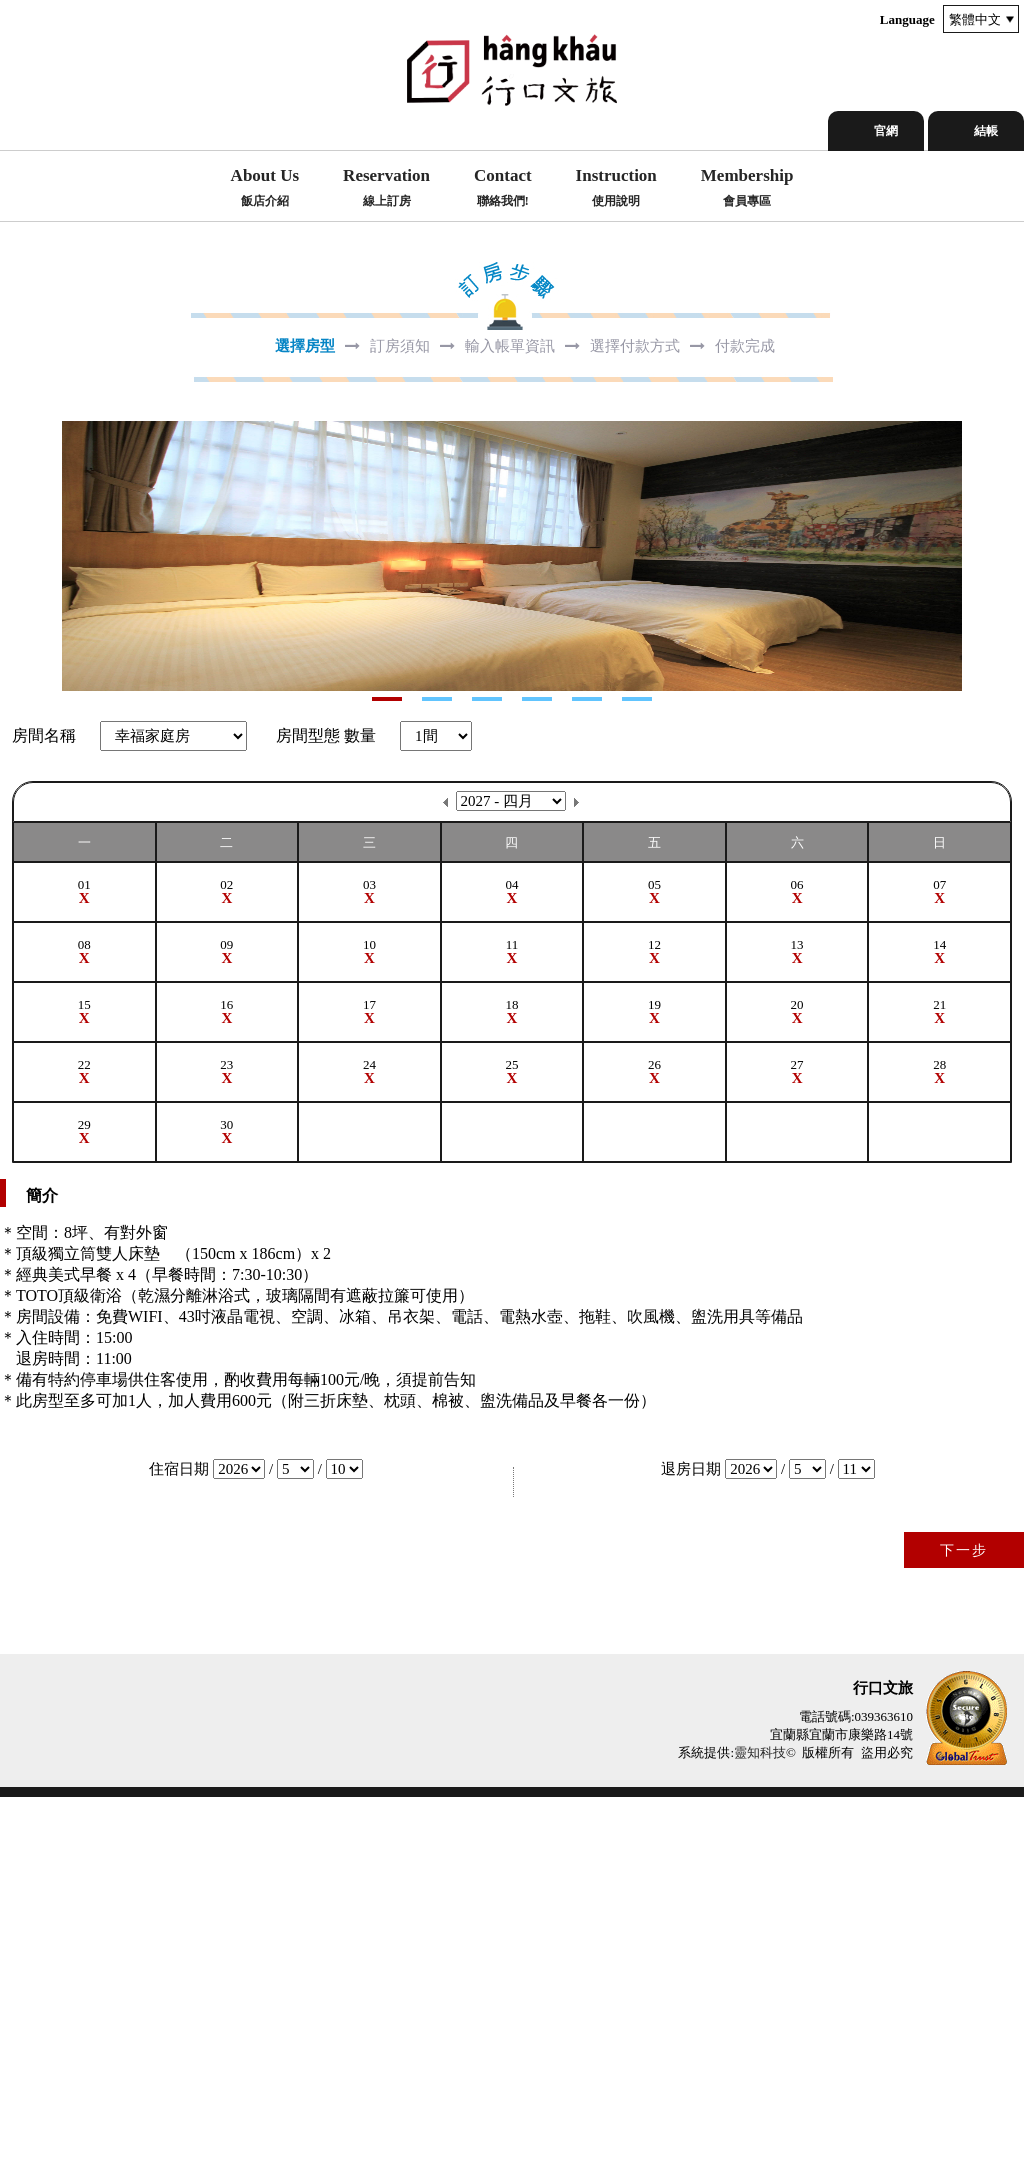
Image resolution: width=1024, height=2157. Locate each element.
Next (16, 736)
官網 (886, 131)
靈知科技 (760, 2112)
